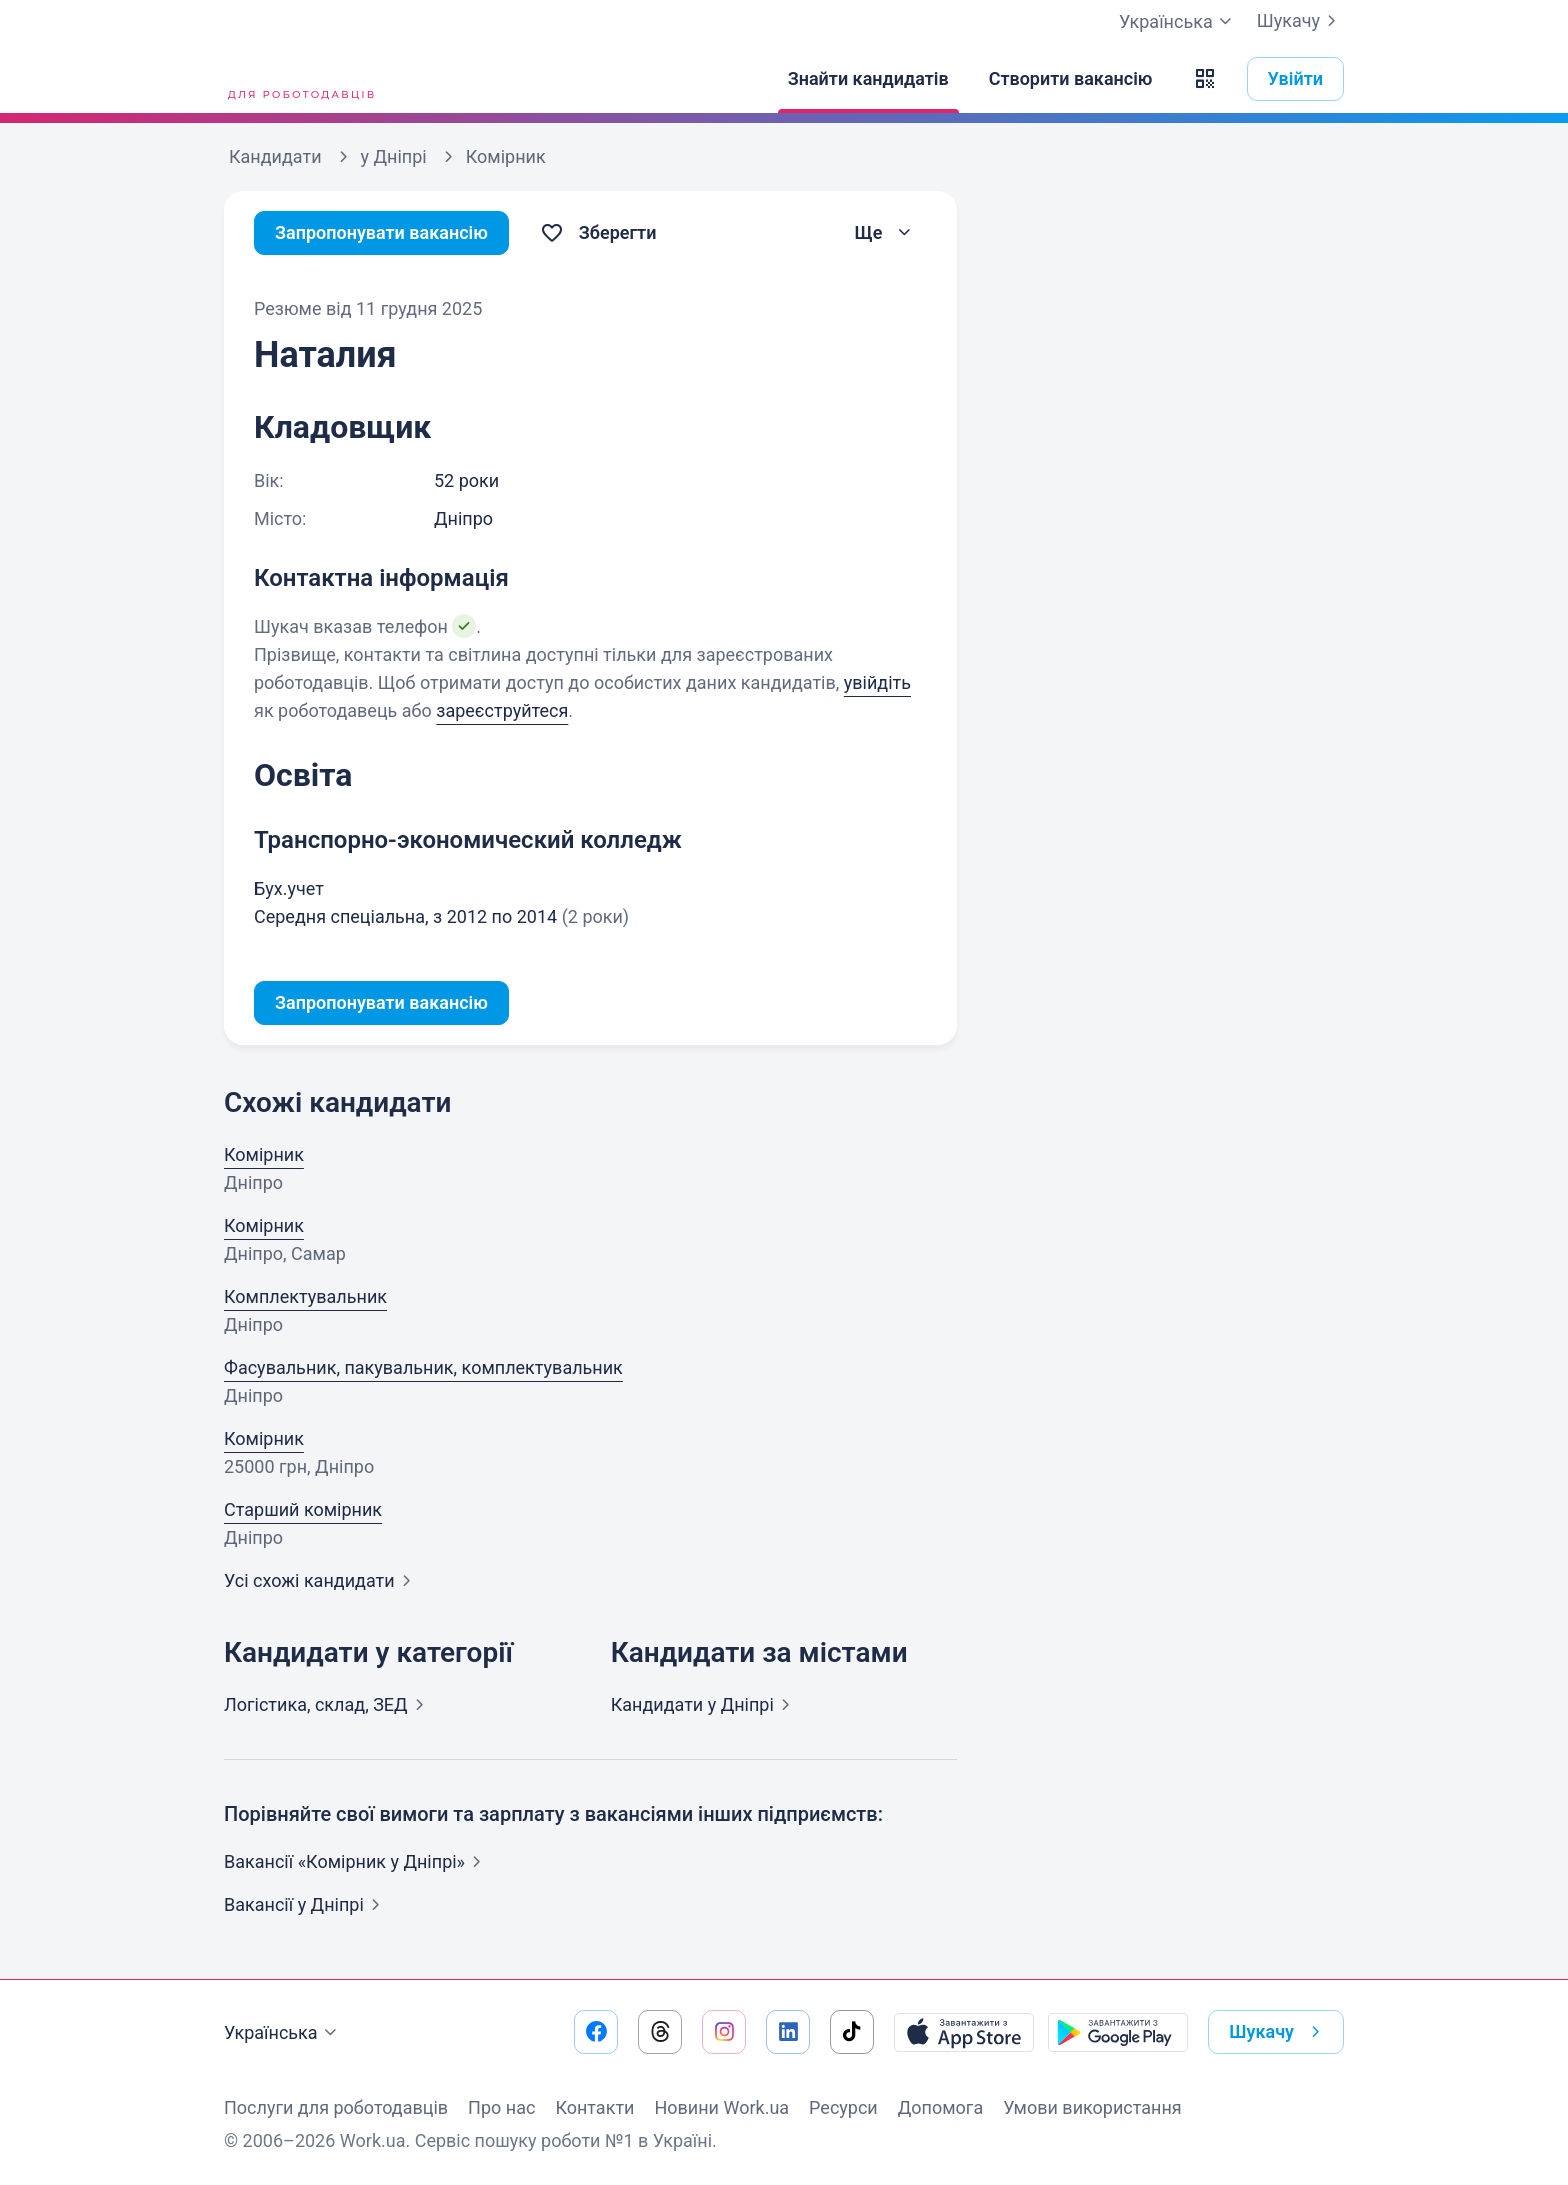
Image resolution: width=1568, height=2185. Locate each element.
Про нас (501, 2107)
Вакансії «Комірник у (356, 1861)
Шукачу (1300, 21)
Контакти (594, 2107)
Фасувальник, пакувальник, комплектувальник (423, 1367)
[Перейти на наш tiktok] (852, 2032)
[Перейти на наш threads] (660, 2032)
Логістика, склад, (328, 1704)
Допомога (940, 2107)
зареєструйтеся (502, 710)
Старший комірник (303, 1509)
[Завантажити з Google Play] (1118, 2032)
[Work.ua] (299, 79)
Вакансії (306, 1904)
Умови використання (1092, 2107)
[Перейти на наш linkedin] (788, 2032)
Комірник (264, 1154)
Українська (283, 2033)
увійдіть (877, 682)
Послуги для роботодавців (336, 2107)
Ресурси (843, 2107)
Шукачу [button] (1278, 2032)
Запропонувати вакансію (381, 232)
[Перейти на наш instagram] (724, 2032)
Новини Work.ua (721, 2107)
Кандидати (704, 1704)
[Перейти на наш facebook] (596, 2032)
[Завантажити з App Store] (964, 2032)
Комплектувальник (305, 1296)
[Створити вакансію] (1071, 79)
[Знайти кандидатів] (868, 79)
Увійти (1296, 78)
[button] (1205, 79)
